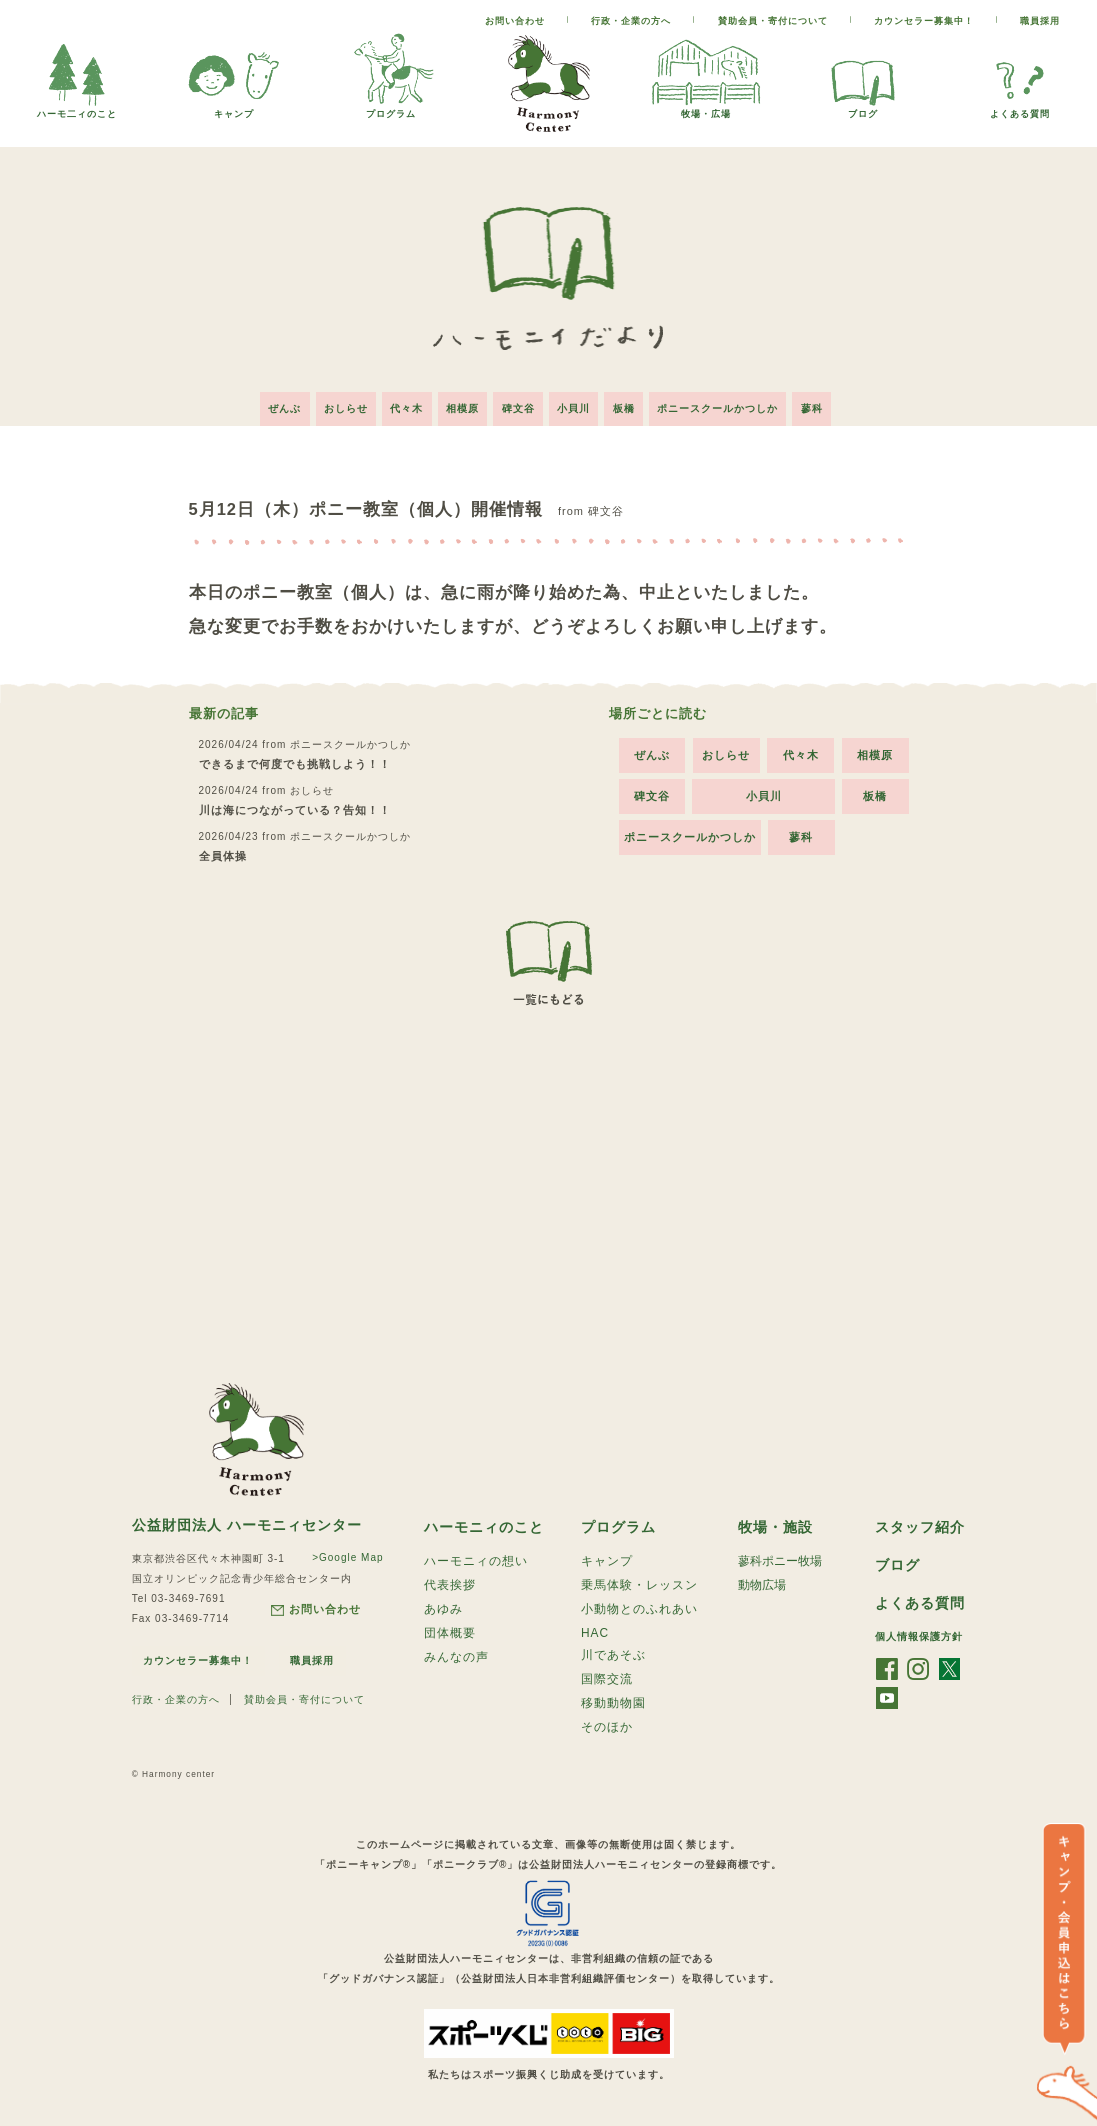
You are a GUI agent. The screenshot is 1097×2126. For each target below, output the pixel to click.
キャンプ (234, 108)
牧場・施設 (775, 1524)
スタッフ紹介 (920, 1524)
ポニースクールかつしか (728, 404)
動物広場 (762, 1584)
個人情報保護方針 (919, 1635)
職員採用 (1040, 21)
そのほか (607, 1731)
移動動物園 (613, 1706)
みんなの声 (456, 1659)
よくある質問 (1020, 108)
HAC (595, 1633)
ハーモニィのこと (484, 1524)
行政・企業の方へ (631, 21)
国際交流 (607, 1681)
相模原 (459, 404)
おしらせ (336, 404)
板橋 (631, 404)
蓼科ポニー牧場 (780, 1559)
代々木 (400, 404)
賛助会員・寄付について (773, 21)
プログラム (391, 108)
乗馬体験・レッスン (639, 1584)
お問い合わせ (515, 21)
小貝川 (577, 404)
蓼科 (826, 404)
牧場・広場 (706, 108)
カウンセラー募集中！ (924, 21)
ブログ (863, 108)
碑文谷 (518, 404)
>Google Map (345, 1553)
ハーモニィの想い (476, 1559)
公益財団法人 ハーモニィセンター (247, 1521)
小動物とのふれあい (639, 1609)
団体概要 (450, 1634)
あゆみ (443, 1609)
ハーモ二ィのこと (77, 108)
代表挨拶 (450, 1584)
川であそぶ (613, 1656)
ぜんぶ (271, 404)
